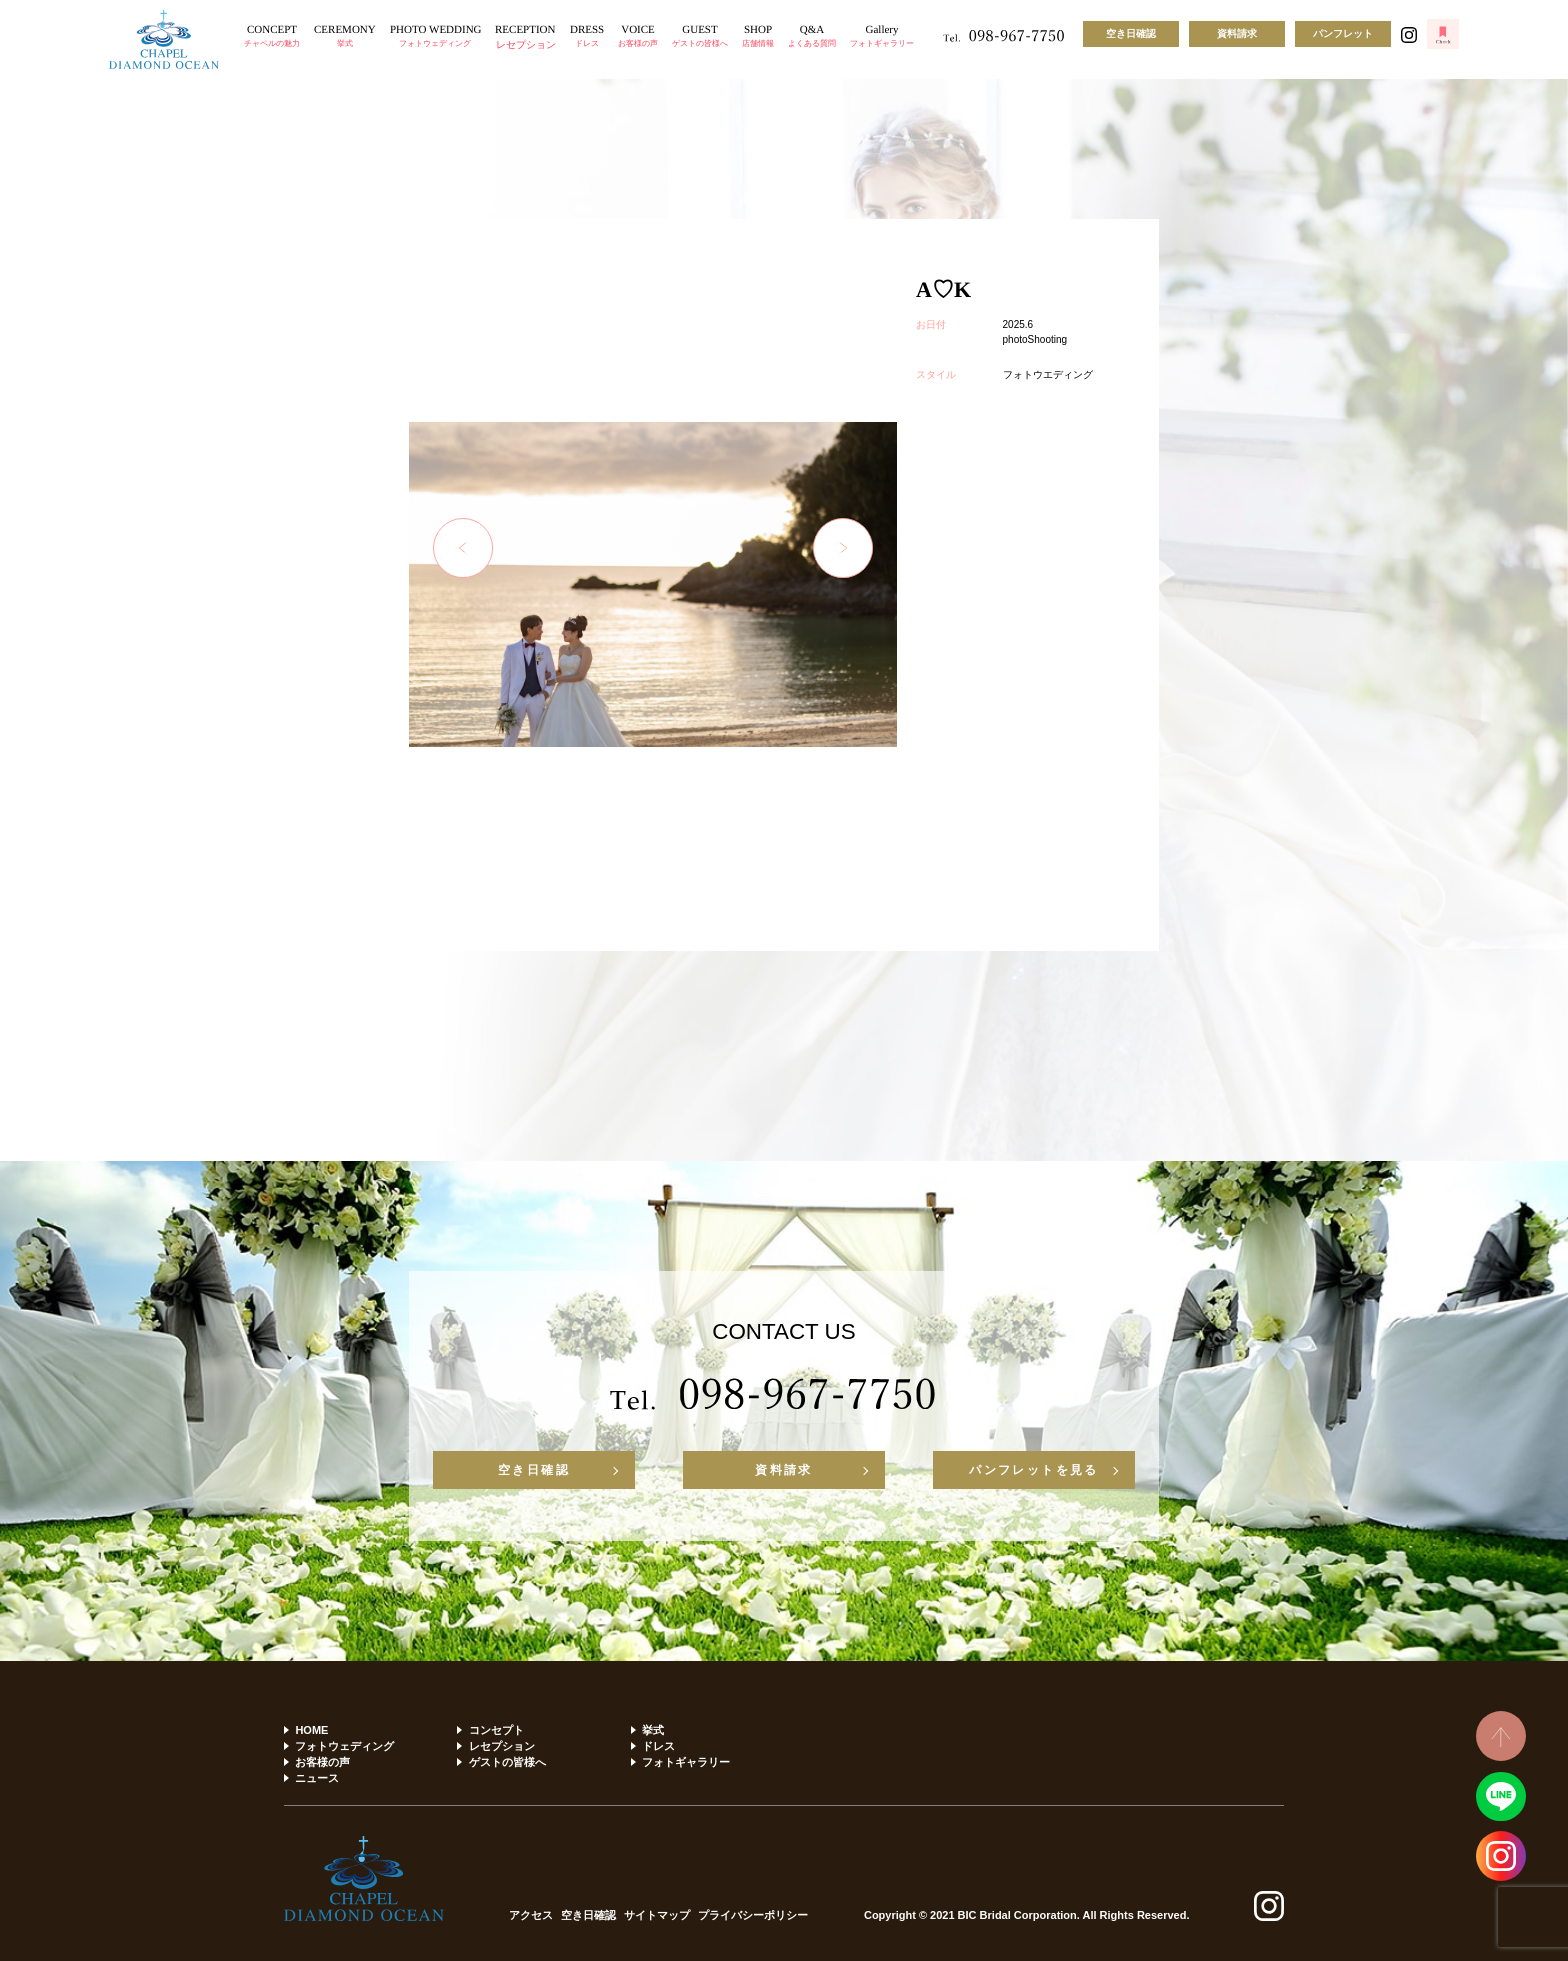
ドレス (658, 1746)
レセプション (502, 1746)
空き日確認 (1131, 33)
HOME (311, 1730)
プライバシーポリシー (753, 1915)
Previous (463, 548)
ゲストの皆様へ (507, 1762)
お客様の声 (322, 1762)
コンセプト (496, 1730)
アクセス (531, 1915)
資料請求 (1237, 33)
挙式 (653, 1730)
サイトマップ (657, 1915)
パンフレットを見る (1034, 1470)
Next (843, 548)
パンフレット (1343, 33)
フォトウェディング (344, 1746)
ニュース (317, 1778)
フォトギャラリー (686, 1762)
